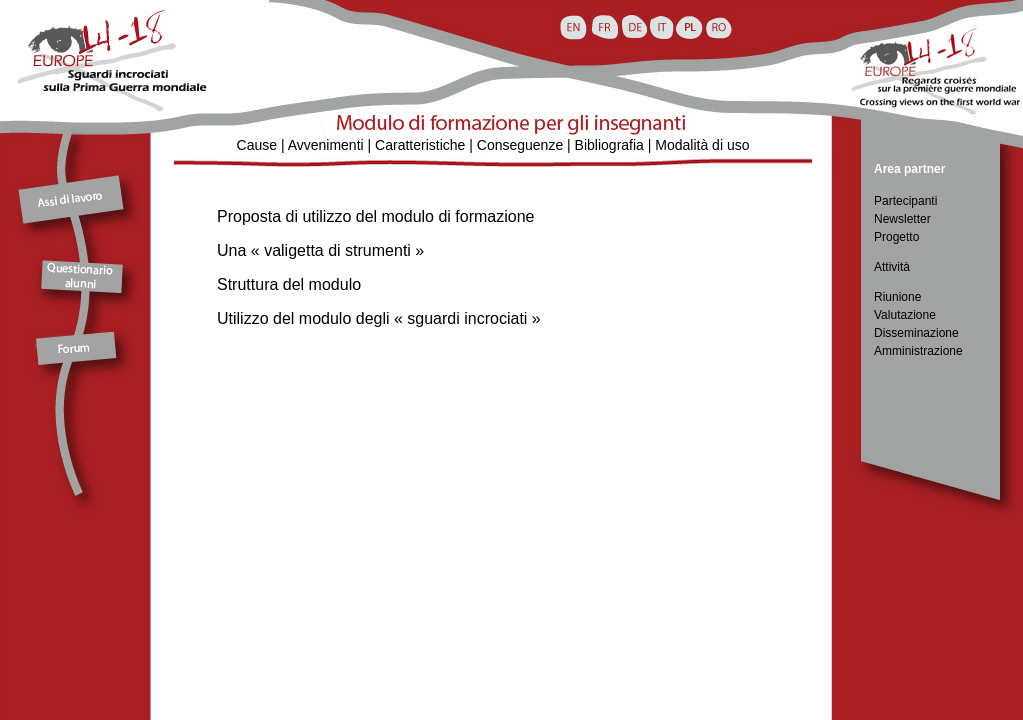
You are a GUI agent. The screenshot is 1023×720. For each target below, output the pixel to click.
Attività (892, 267)
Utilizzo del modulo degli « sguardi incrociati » (379, 318)
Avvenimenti (326, 145)
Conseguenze (520, 145)
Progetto (896, 237)
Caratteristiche (420, 145)
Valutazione (905, 315)
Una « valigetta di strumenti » (320, 250)
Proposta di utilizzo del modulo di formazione (376, 216)
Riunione (897, 297)
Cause (257, 145)
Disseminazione (916, 333)
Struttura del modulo (289, 284)
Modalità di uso (702, 145)
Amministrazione (918, 351)
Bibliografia (609, 145)
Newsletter (902, 219)
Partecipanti (905, 201)
